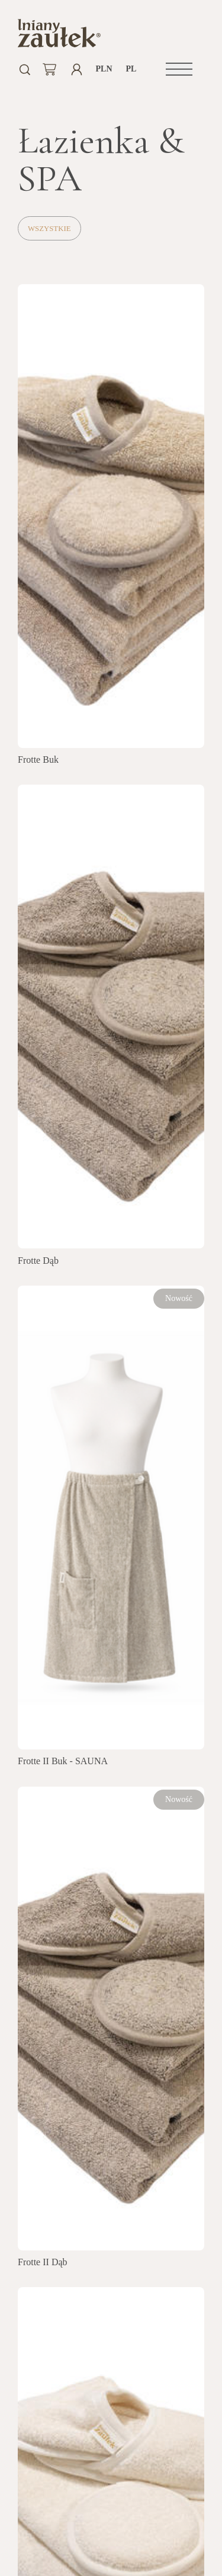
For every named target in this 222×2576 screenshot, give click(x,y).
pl (131, 68)
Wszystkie (49, 229)
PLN (103, 68)
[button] (179, 69)
